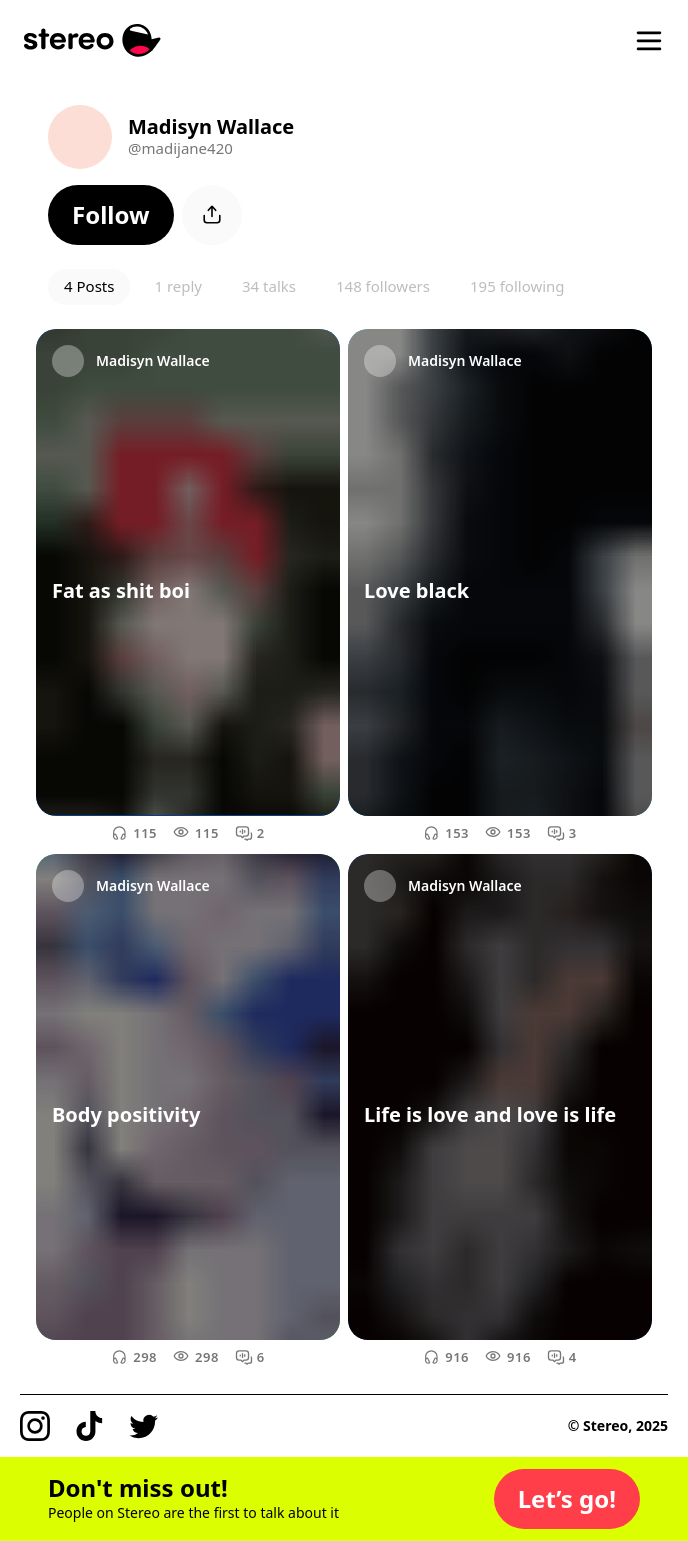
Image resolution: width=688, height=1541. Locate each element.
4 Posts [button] (89, 286)
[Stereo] (92, 40)
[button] (111, 215)
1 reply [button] (178, 286)
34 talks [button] (269, 286)
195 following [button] (517, 286)
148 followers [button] (383, 286)
